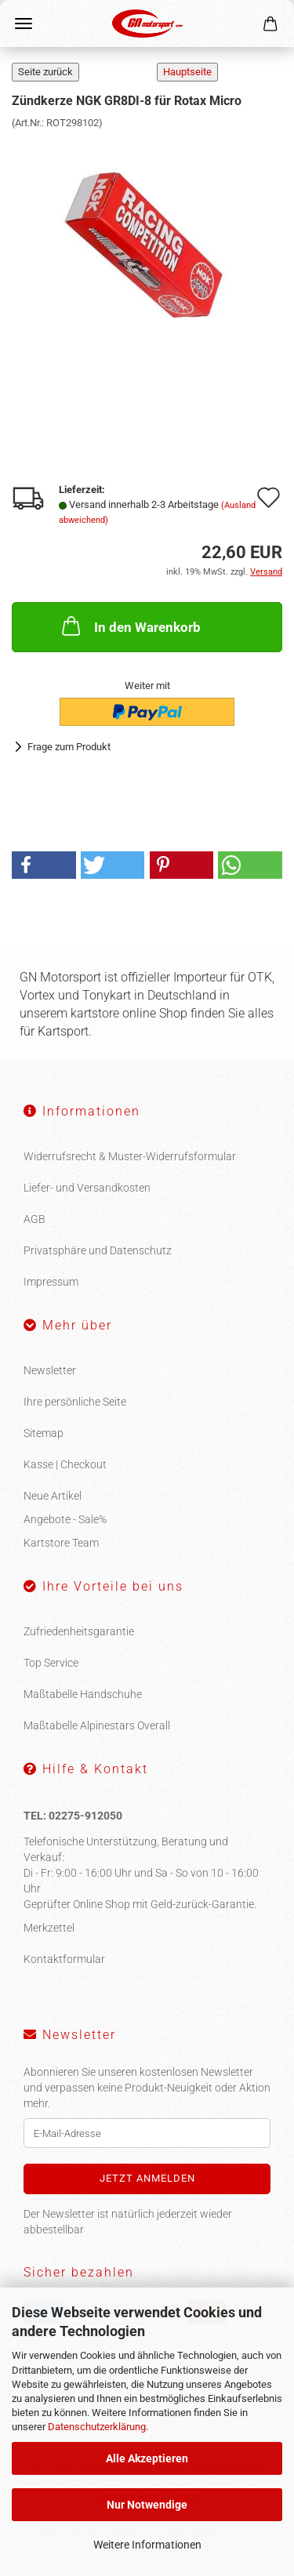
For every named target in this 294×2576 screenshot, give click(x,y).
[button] (44, 865)
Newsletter (50, 1370)
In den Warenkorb (130, 625)
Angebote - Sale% (65, 1519)
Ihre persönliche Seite (75, 1401)
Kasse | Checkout (65, 1464)
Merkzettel (49, 1927)
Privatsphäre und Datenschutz (98, 1250)
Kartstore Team (61, 1543)
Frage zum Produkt (69, 747)
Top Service (51, 1662)
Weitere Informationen (147, 2544)
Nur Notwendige (147, 2504)
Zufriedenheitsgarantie (79, 1631)
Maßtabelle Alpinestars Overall (97, 1725)
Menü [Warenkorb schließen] (23, 23)
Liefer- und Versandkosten (87, 1187)
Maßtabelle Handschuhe (83, 1694)
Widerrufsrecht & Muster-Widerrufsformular (130, 1156)
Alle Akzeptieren (147, 2458)
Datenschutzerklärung (97, 2427)
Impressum (51, 1281)
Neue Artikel (53, 1495)
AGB (34, 1219)
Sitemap (44, 1433)
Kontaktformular (64, 1959)
